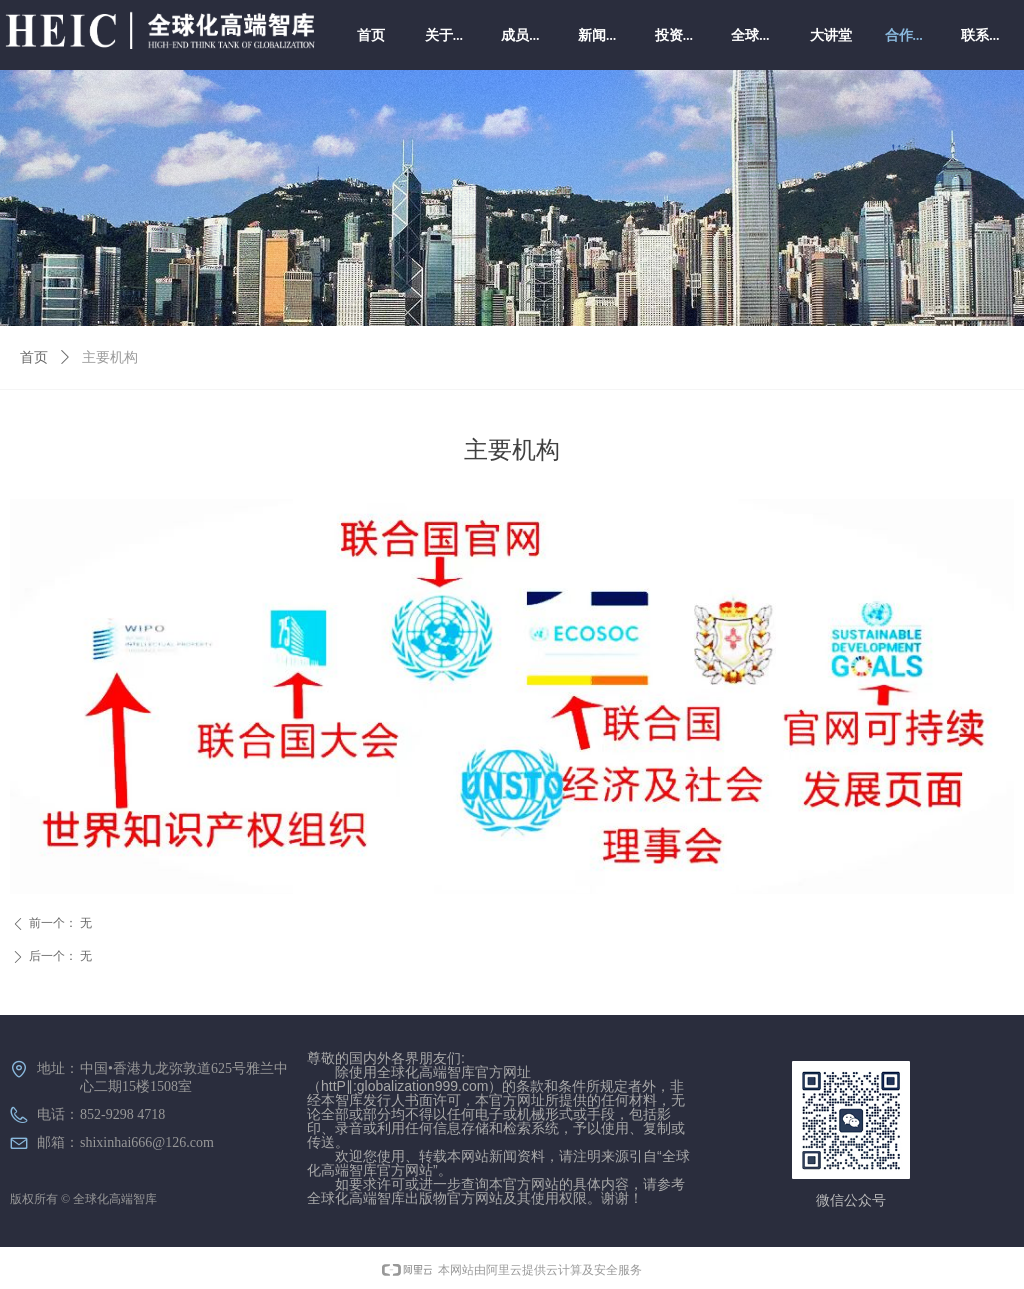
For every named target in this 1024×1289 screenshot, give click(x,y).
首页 (34, 357)
